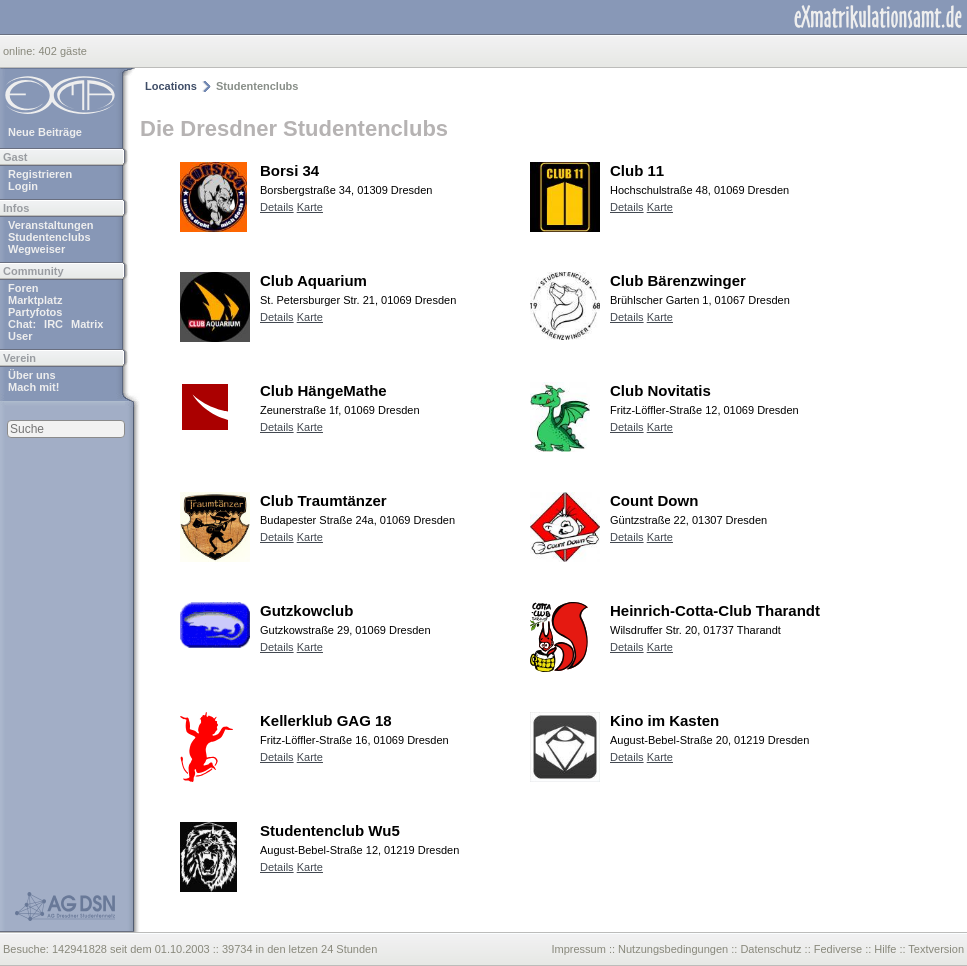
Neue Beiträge (45, 132)
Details (277, 207)
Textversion (936, 949)
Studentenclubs (49, 237)
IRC (53, 324)
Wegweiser (36, 249)
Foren (23, 288)
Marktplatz (35, 300)
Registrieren (40, 174)
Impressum (578, 949)
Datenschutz (770, 949)
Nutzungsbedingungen (673, 949)
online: (20, 51)
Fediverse (838, 949)
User (20, 336)
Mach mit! (33, 387)
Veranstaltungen (51, 225)
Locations (171, 86)
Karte (310, 207)
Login (23, 186)
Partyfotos (35, 312)
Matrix (87, 324)
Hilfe (885, 949)
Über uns (32, 375)
